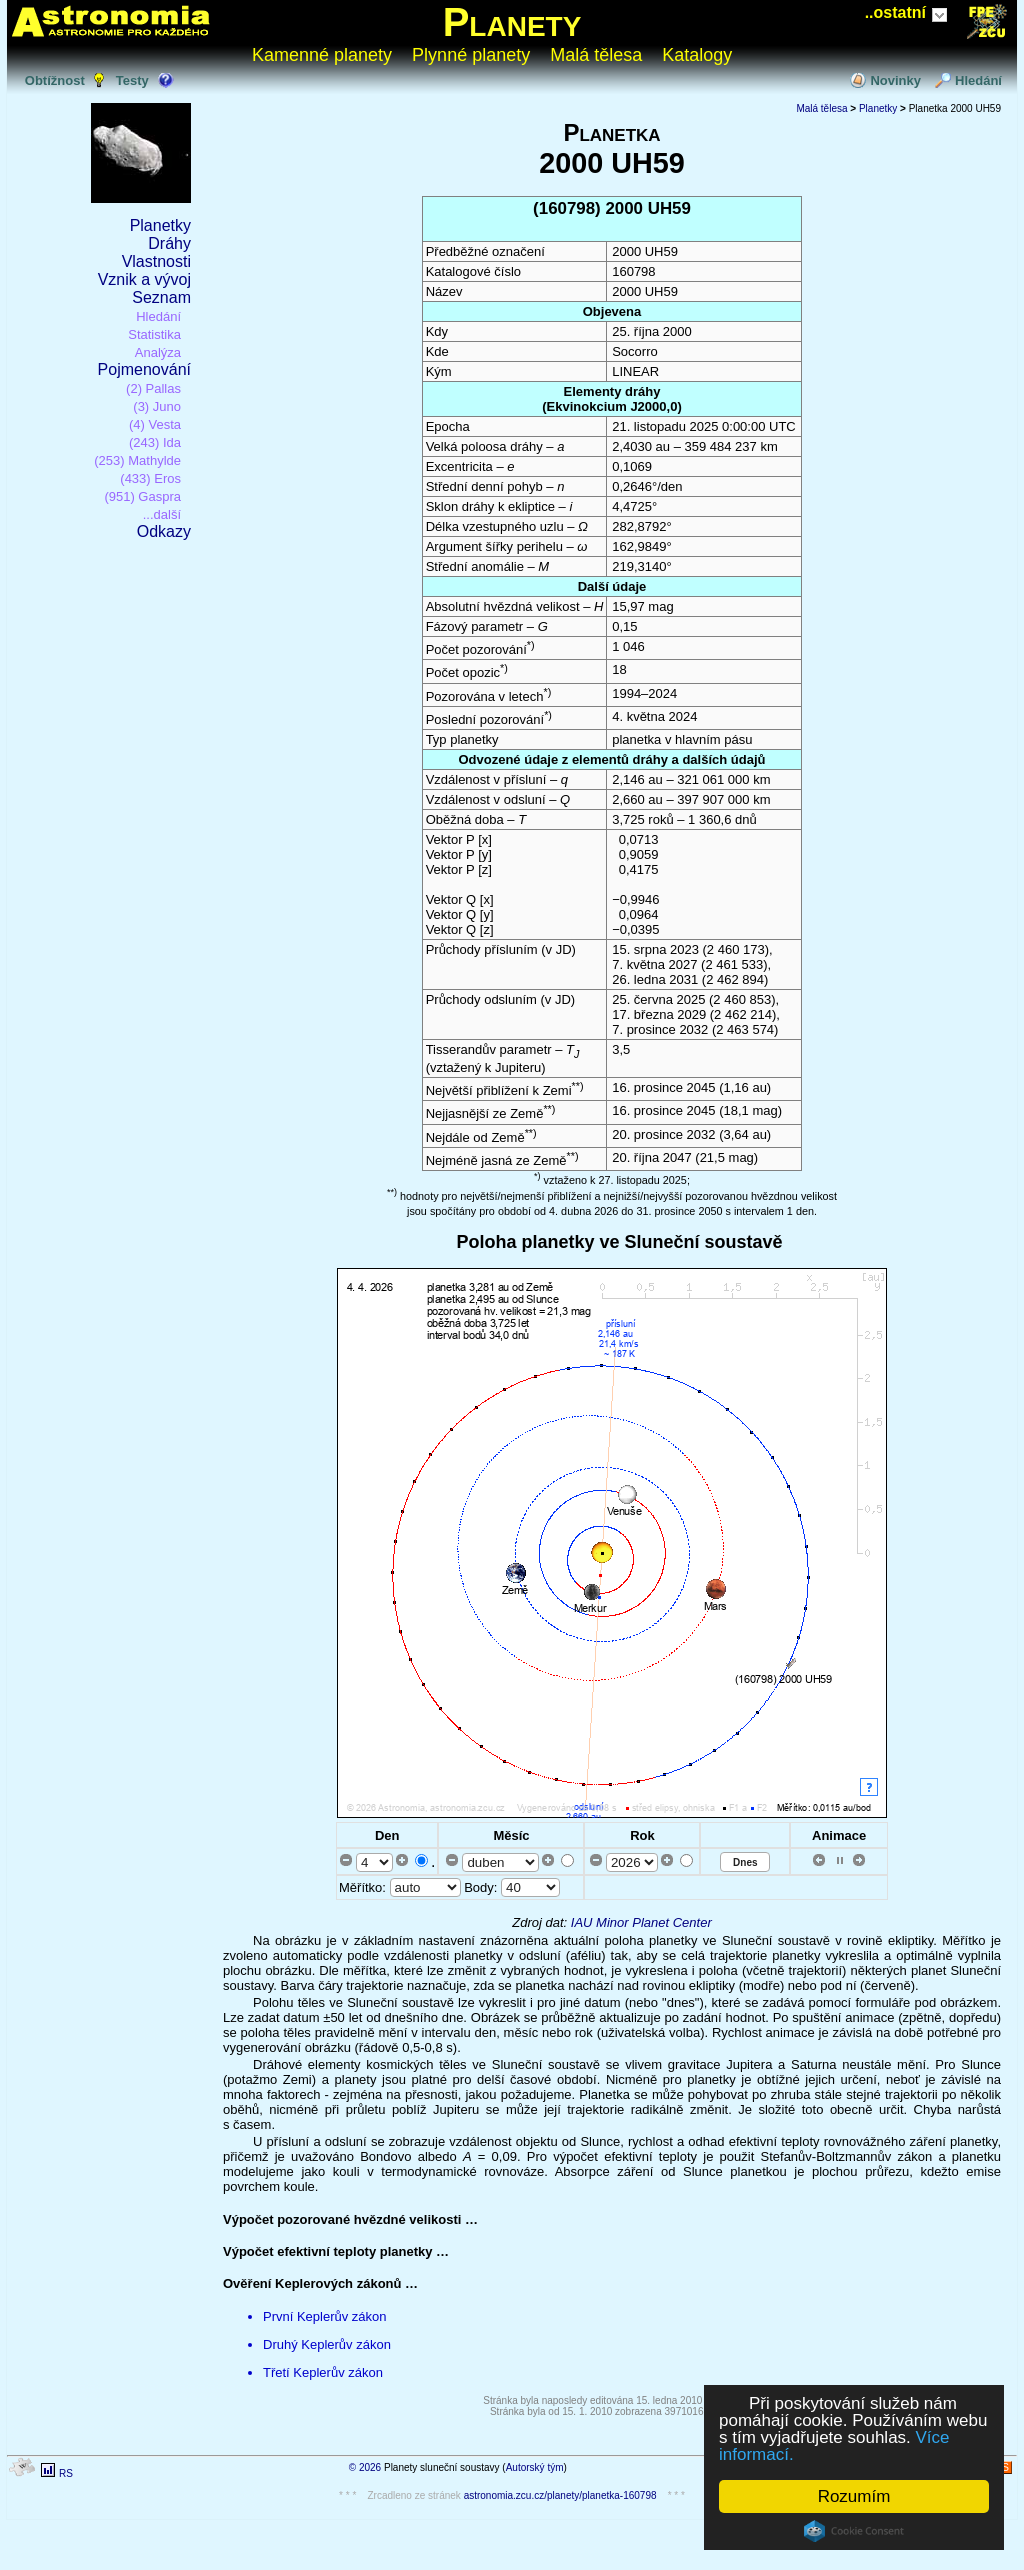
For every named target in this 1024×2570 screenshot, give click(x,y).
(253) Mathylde (137, 460)
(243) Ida (155, 442)
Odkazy (164, 531)
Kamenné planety (322, 55)
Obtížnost (55, 80)
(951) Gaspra (142, 496)
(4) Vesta (155, 424)
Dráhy (169, 243)
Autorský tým (535, 2467)
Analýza (158, 352)
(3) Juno (157, 406)
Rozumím (854, 2496)
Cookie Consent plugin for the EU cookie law (854, 2531)
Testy (132, 80)
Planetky (160, 225)
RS (66, 2473)
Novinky (895, 80)
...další (162, 514)
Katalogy (697, 55)
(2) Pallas (153, 388)
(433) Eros (150, 478)
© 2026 (365, 2467)
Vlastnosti (156, 261)
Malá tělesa (596, 55)
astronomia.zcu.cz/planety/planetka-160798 (560, 2495)
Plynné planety (471, 55)
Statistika (154, 334)
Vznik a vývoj (144, 279)
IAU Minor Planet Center (641, 1922)
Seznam (161, 297)
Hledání (978, 80)
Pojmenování (144, 369)
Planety (512, 22)
